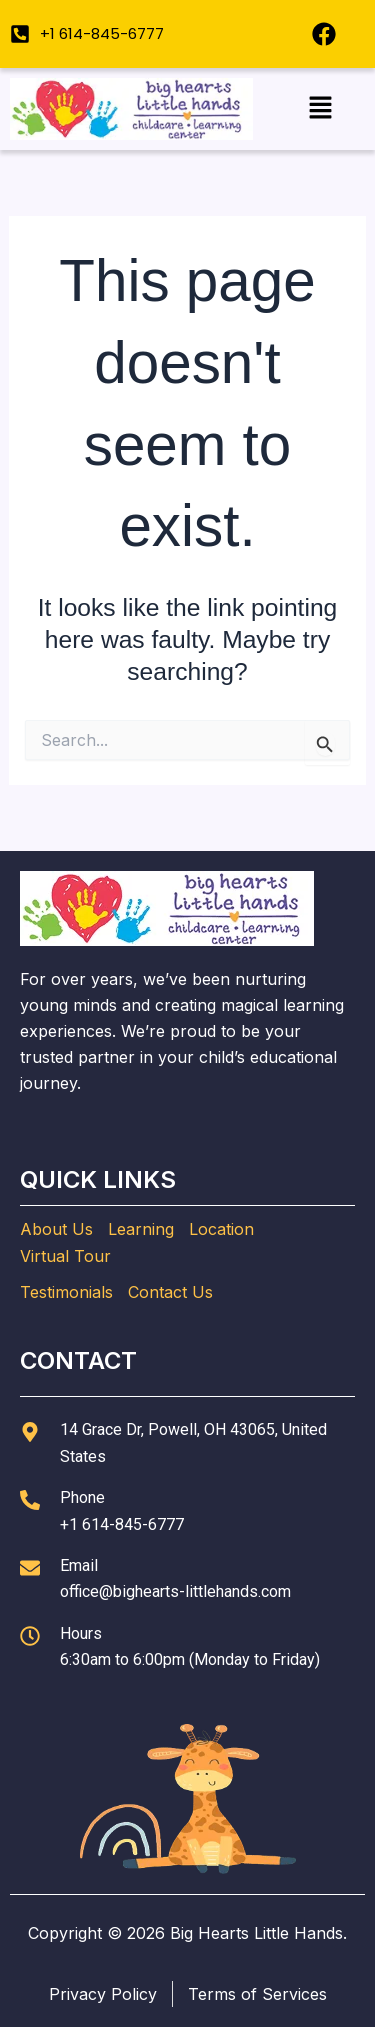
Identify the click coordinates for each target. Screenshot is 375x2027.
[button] (320, 108)
